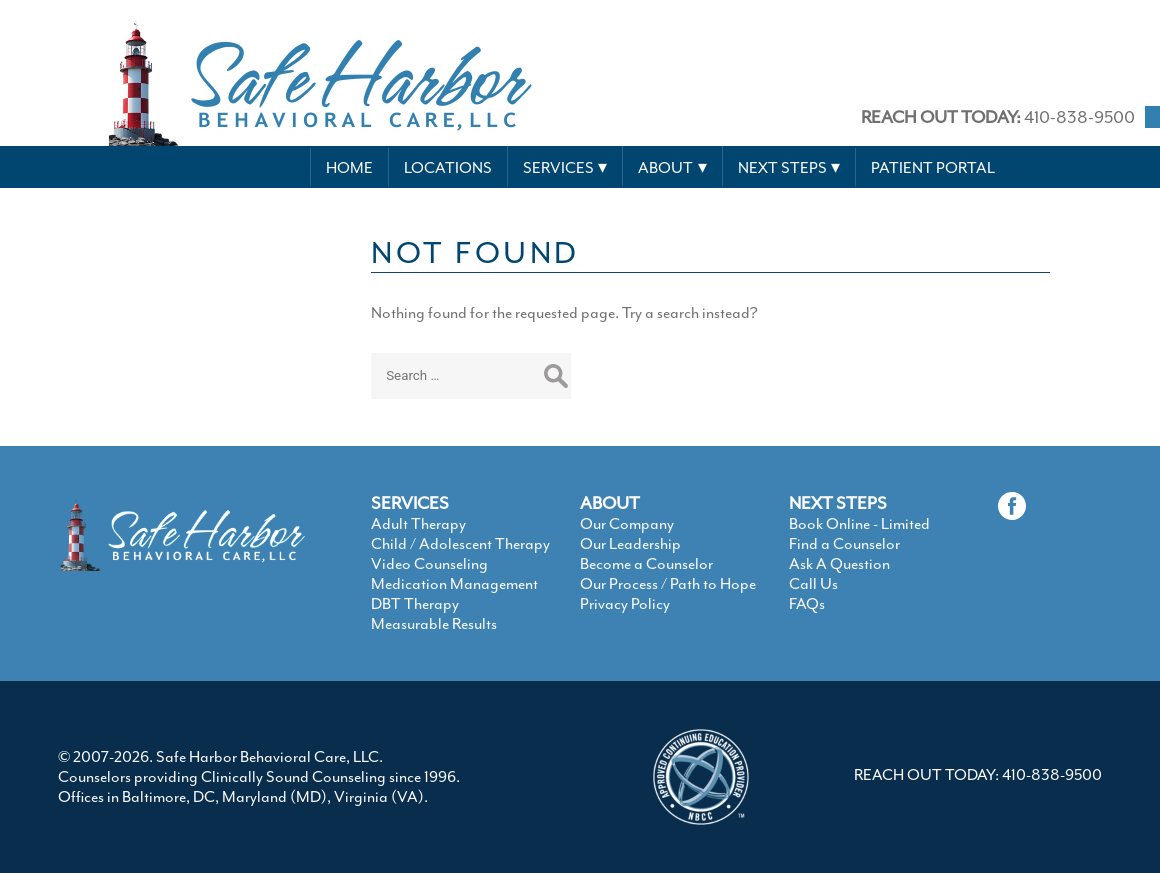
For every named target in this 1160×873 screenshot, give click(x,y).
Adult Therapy (418, 524)
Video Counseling (429, 564)
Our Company (627, 524)
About (665, 168)
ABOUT (610, 503)
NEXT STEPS (838, 503)
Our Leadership (630, 544)
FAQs (807, 604)
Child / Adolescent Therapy (460, 544)
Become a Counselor (646, 564)
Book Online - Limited (859, 524)
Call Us (813, 584)
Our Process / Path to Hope (668, 584)
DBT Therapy (415, 604)
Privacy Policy (625, 604)
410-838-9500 (998, 117)
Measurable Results (434, 624)
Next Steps (782, 168)
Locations (448, 168)
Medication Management (454, 584)
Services (558, 168)
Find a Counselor (844, 544)
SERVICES (410, 503)
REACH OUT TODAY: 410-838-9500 (978, 775)
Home (349, 168)
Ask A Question (839, 564)
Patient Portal (933, 168)
